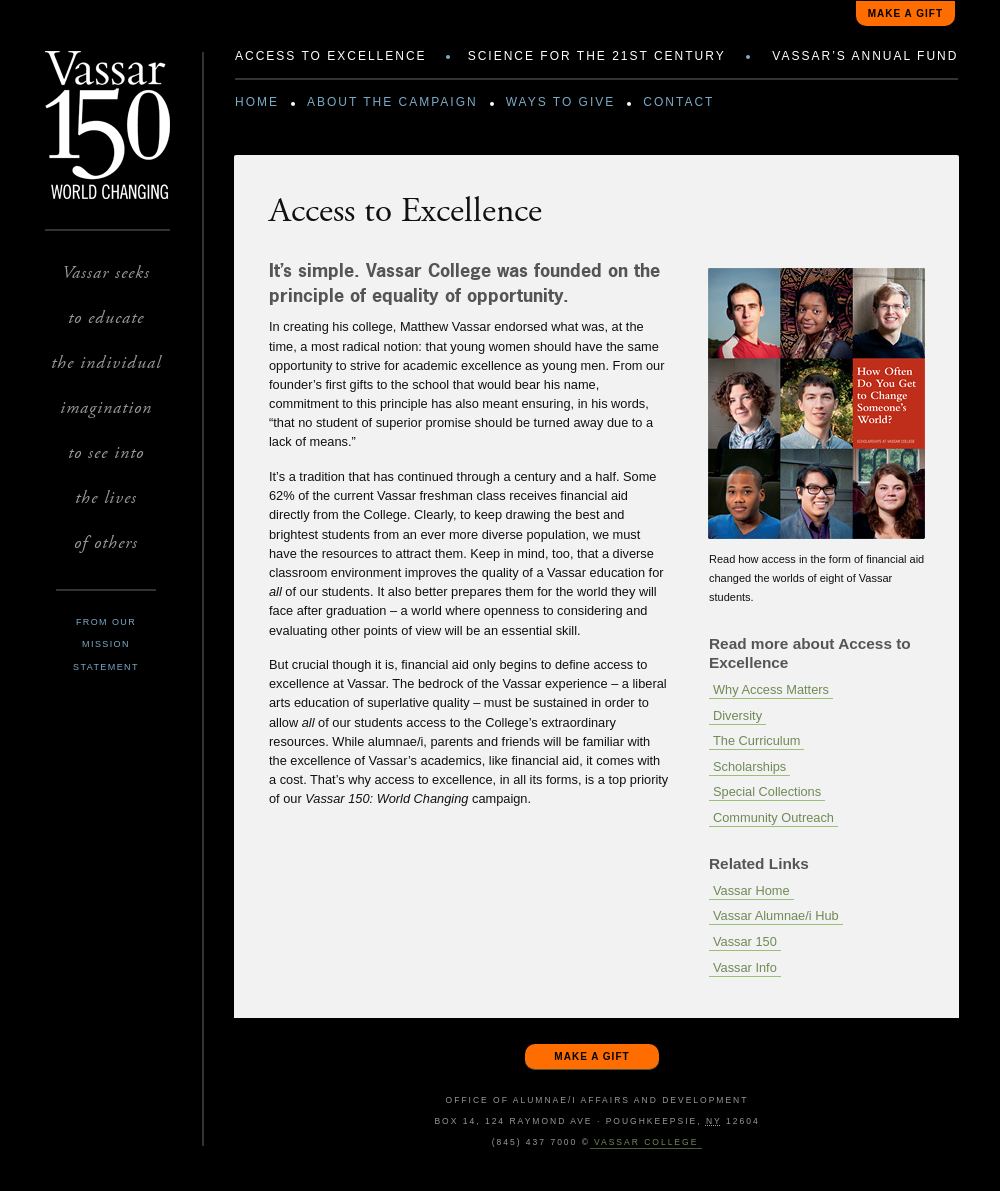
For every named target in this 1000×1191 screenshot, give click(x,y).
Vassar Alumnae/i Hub (776, 915)
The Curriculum (756, 740)
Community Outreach (773, 817)
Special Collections (767, 791)
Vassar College (646, 1142)
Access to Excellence (331, 56)
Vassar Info (745, 967)
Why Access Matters (771, 689)
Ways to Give (561, 102)
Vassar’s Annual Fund (865, 56)
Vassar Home (751, 890)
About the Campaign (392, 102)
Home (257, 102)
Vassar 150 (745, 941)
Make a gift (905, 13)
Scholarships (749, 766)
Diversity (737, 715)
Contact (678, 102)
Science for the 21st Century (597, 56)
